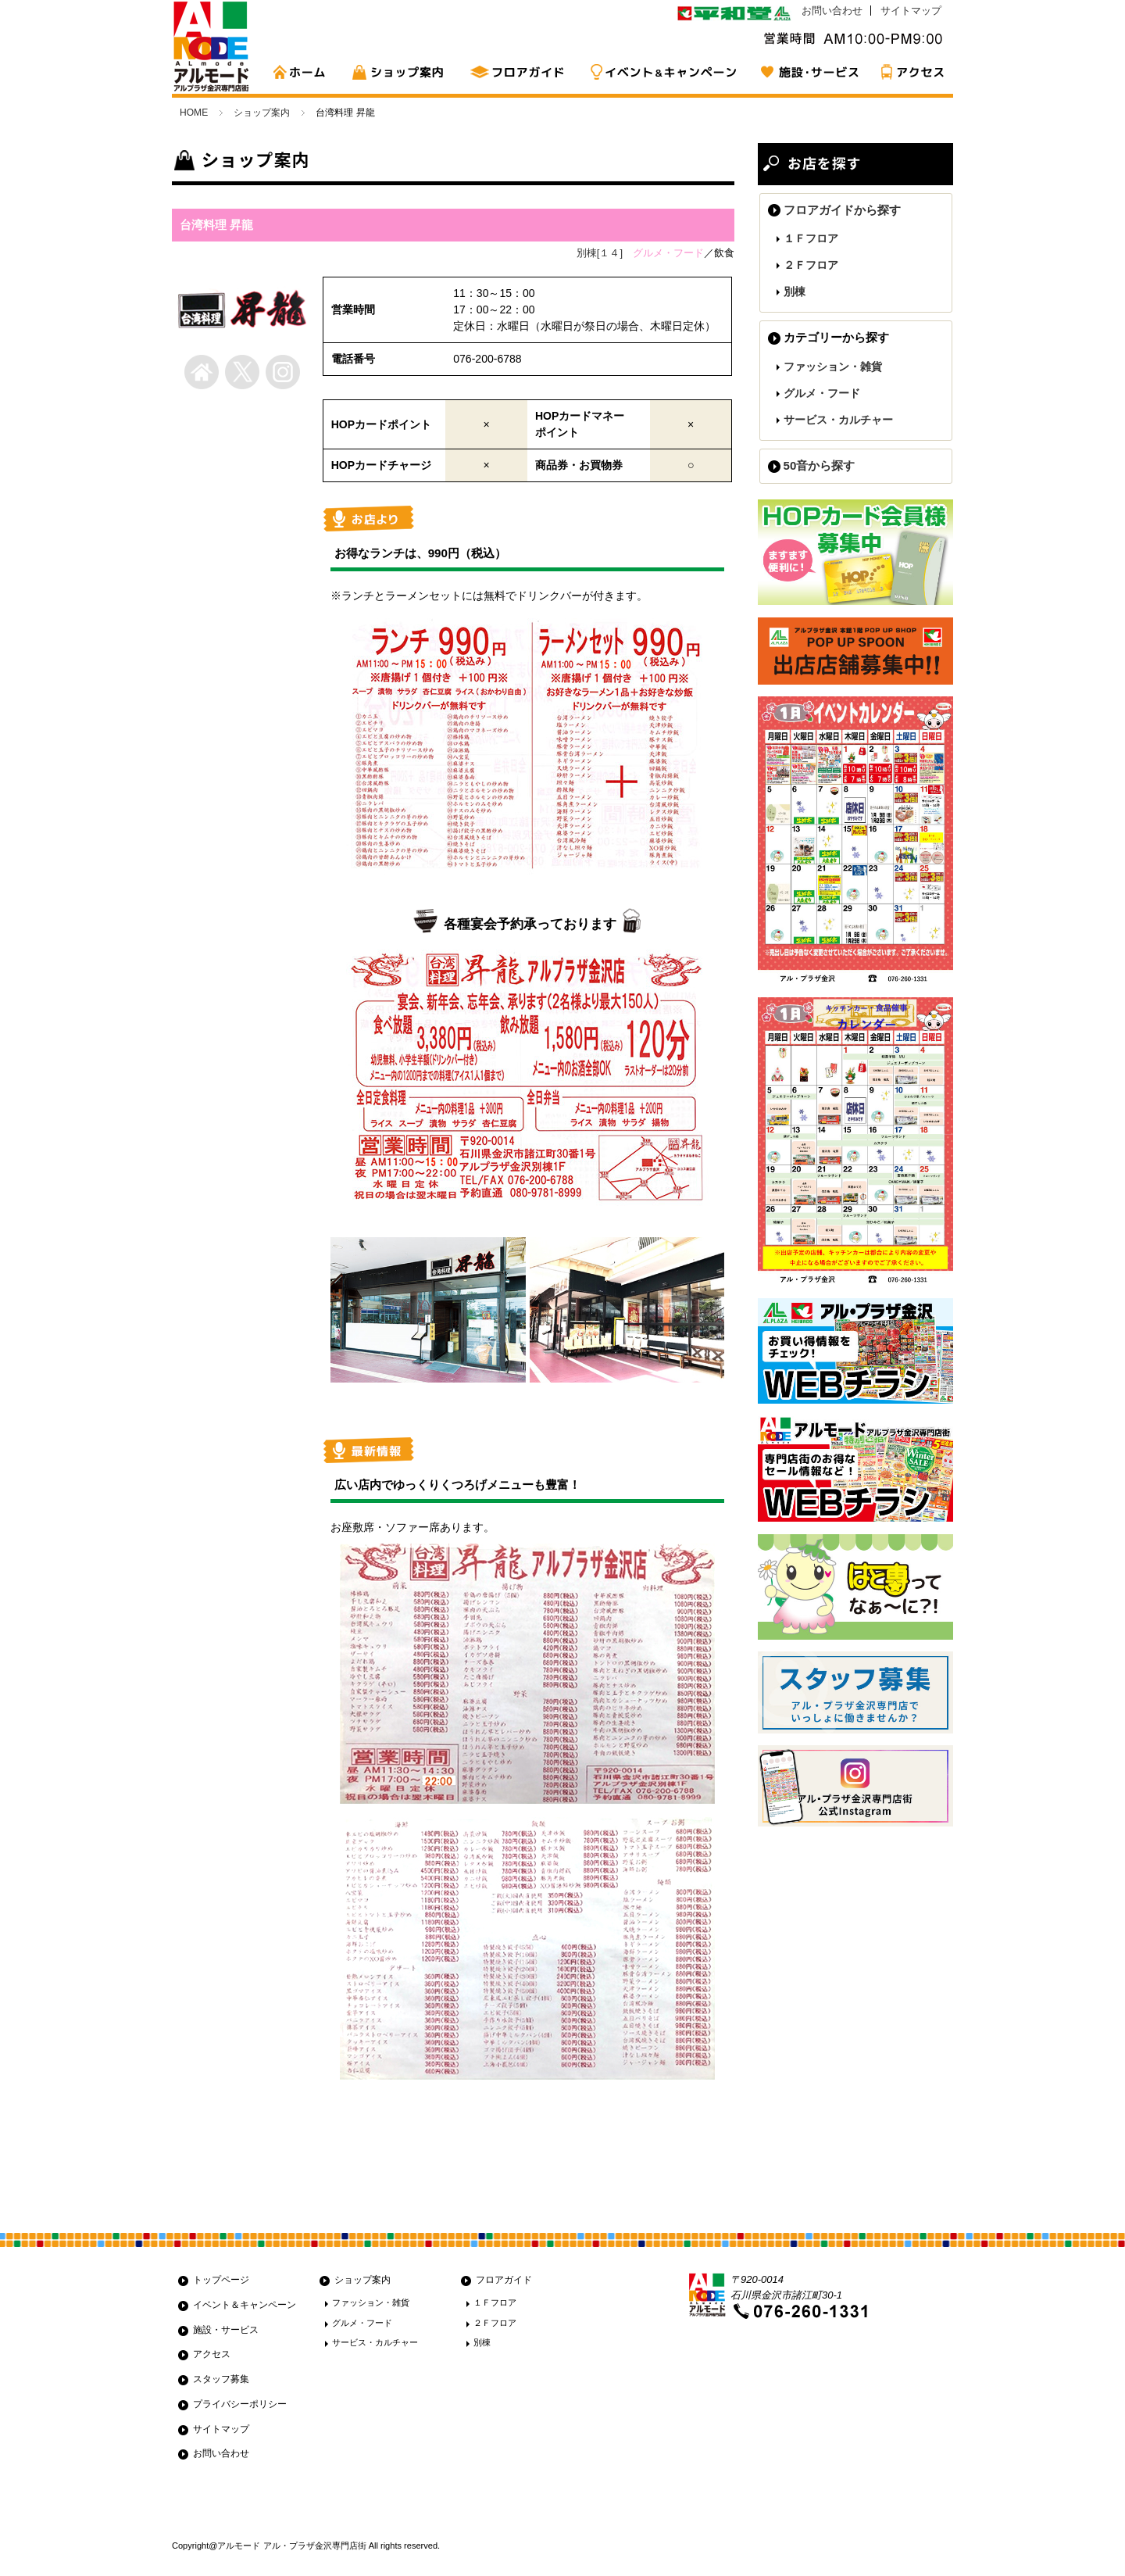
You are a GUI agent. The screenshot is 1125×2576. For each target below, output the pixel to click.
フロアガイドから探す (842, 209)
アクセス (910, 72)
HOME (305, 72)
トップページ (221, 2279)
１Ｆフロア (811, 238)
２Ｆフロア (811, 265)
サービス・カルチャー (838, 419)
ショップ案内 (402, 72)
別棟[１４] (600, 253)
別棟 (794, 291)
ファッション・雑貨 (833, 366)
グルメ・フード (822, 393)
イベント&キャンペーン (664, 72)
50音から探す (819, 465)
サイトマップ (910, 10)
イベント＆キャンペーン (244, 2304)
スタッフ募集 (221, 2379)
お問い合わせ (832, 10)
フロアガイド (519, 72)
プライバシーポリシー (240, 2404)
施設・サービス (808, 72)
